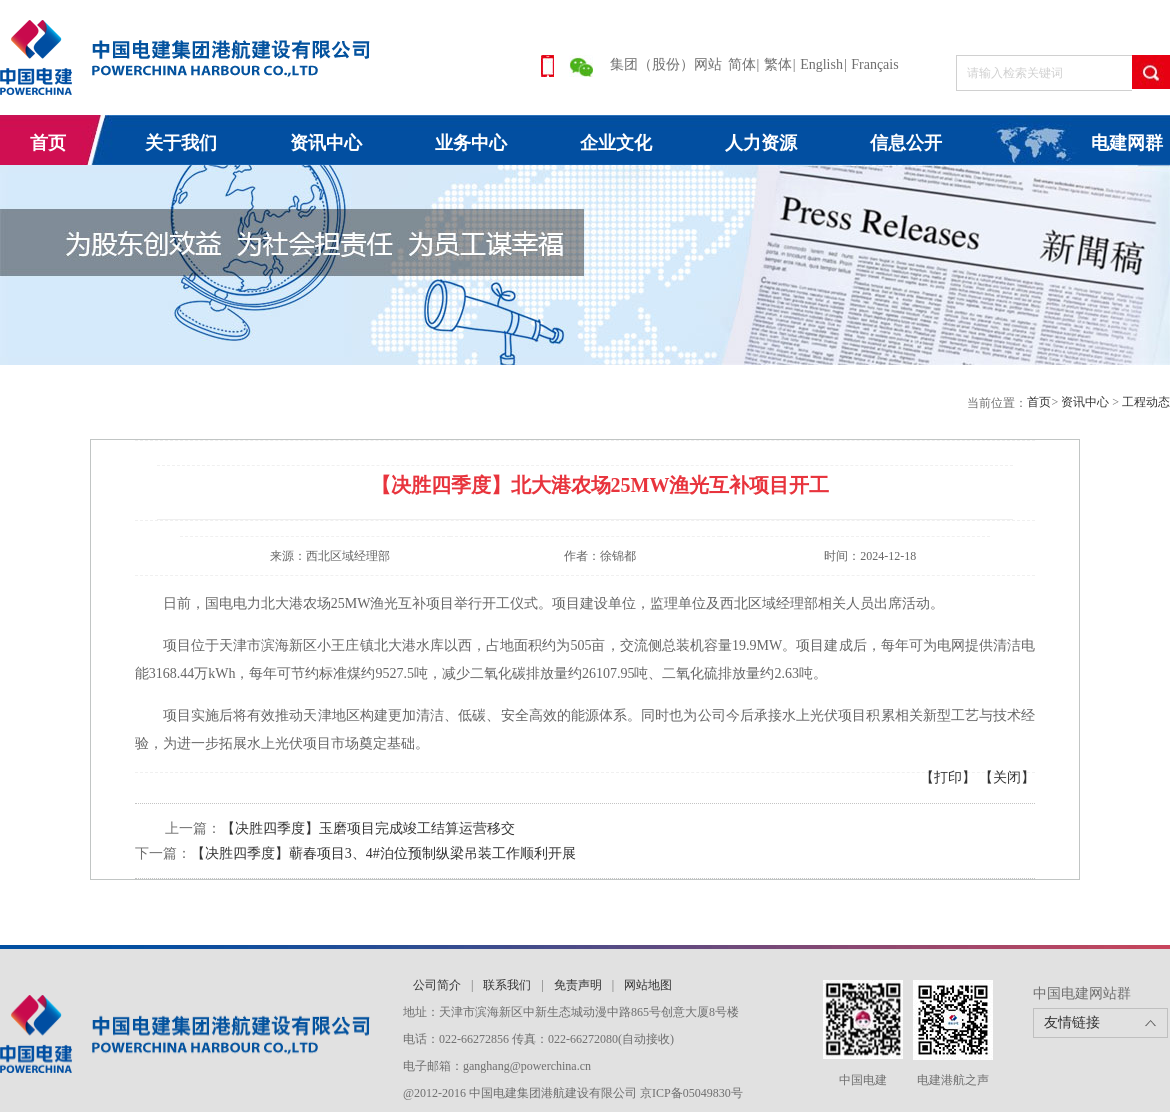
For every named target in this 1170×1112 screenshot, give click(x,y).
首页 (48, 143)
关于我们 (181, 143)
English (821, 64)
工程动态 (1146, 402)
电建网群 (1127, 143)
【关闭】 (1007, 777)
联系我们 (507, 985)
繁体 (778, 64)
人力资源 (761, 143)
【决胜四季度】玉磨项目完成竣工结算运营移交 (368, 828)
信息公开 (906, 143)
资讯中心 (326, 143)
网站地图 (648, 985)
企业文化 (616, 143)
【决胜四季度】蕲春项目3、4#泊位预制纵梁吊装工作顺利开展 (383, 853)
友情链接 (1072, 1022)
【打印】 (948, 777)
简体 (742, 64)
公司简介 (437, 985)
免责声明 (578, 985)
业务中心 (471, 143)
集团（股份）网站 (666, 64)
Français (874, 64)
